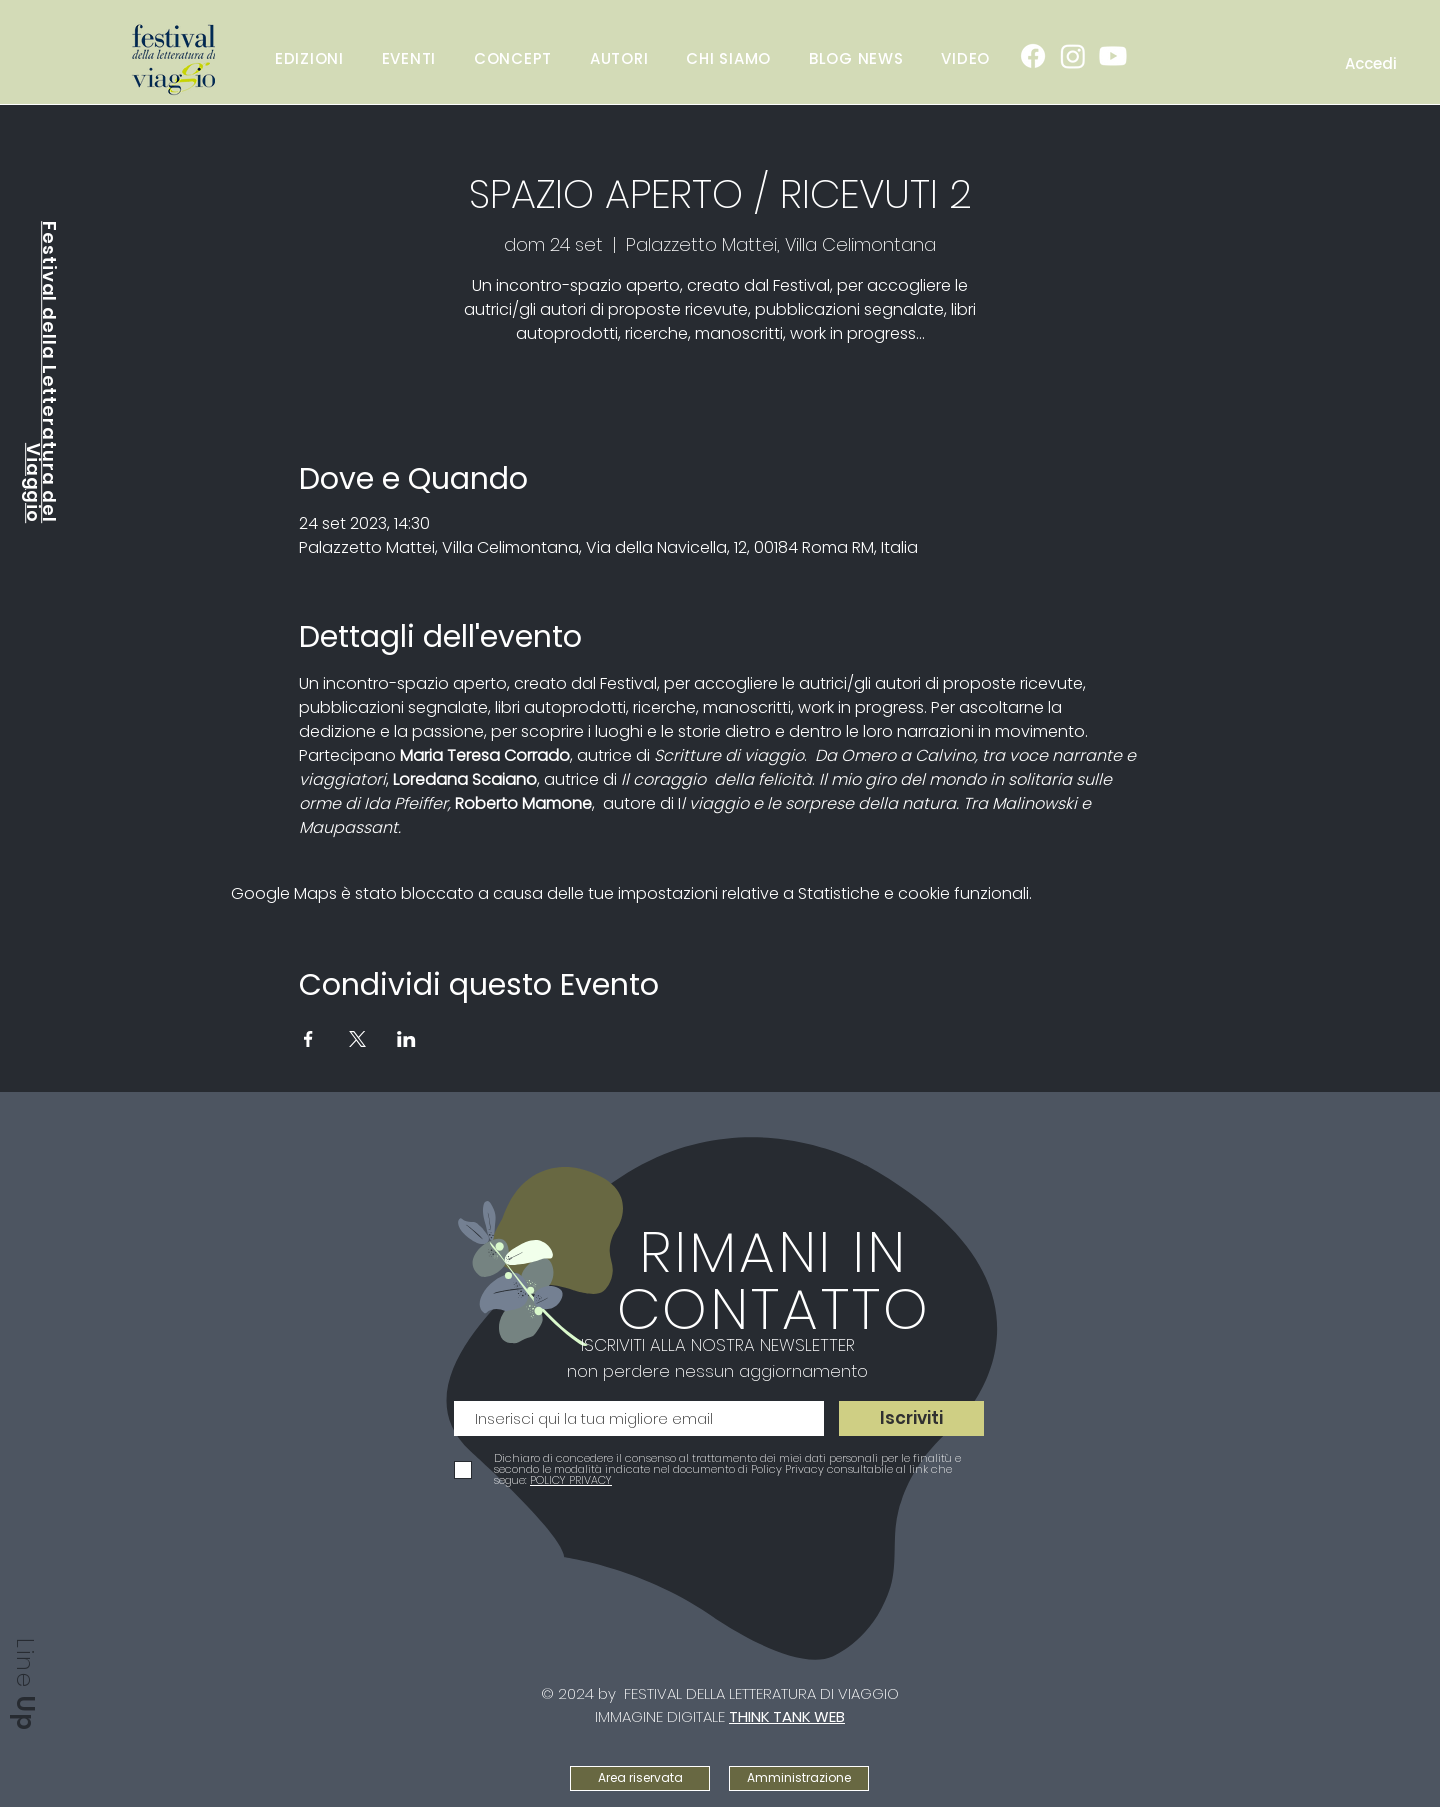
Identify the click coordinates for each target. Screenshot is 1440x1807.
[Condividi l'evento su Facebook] (308, 1039)
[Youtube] (1113, 56)
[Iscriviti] (911, 1418)
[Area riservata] (640, 1778)
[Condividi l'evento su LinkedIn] (406, 1039)
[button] (409, 58)
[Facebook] (1033, 56)
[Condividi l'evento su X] (357, 1039)
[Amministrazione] (799, 1778)
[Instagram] (1073, 56)
